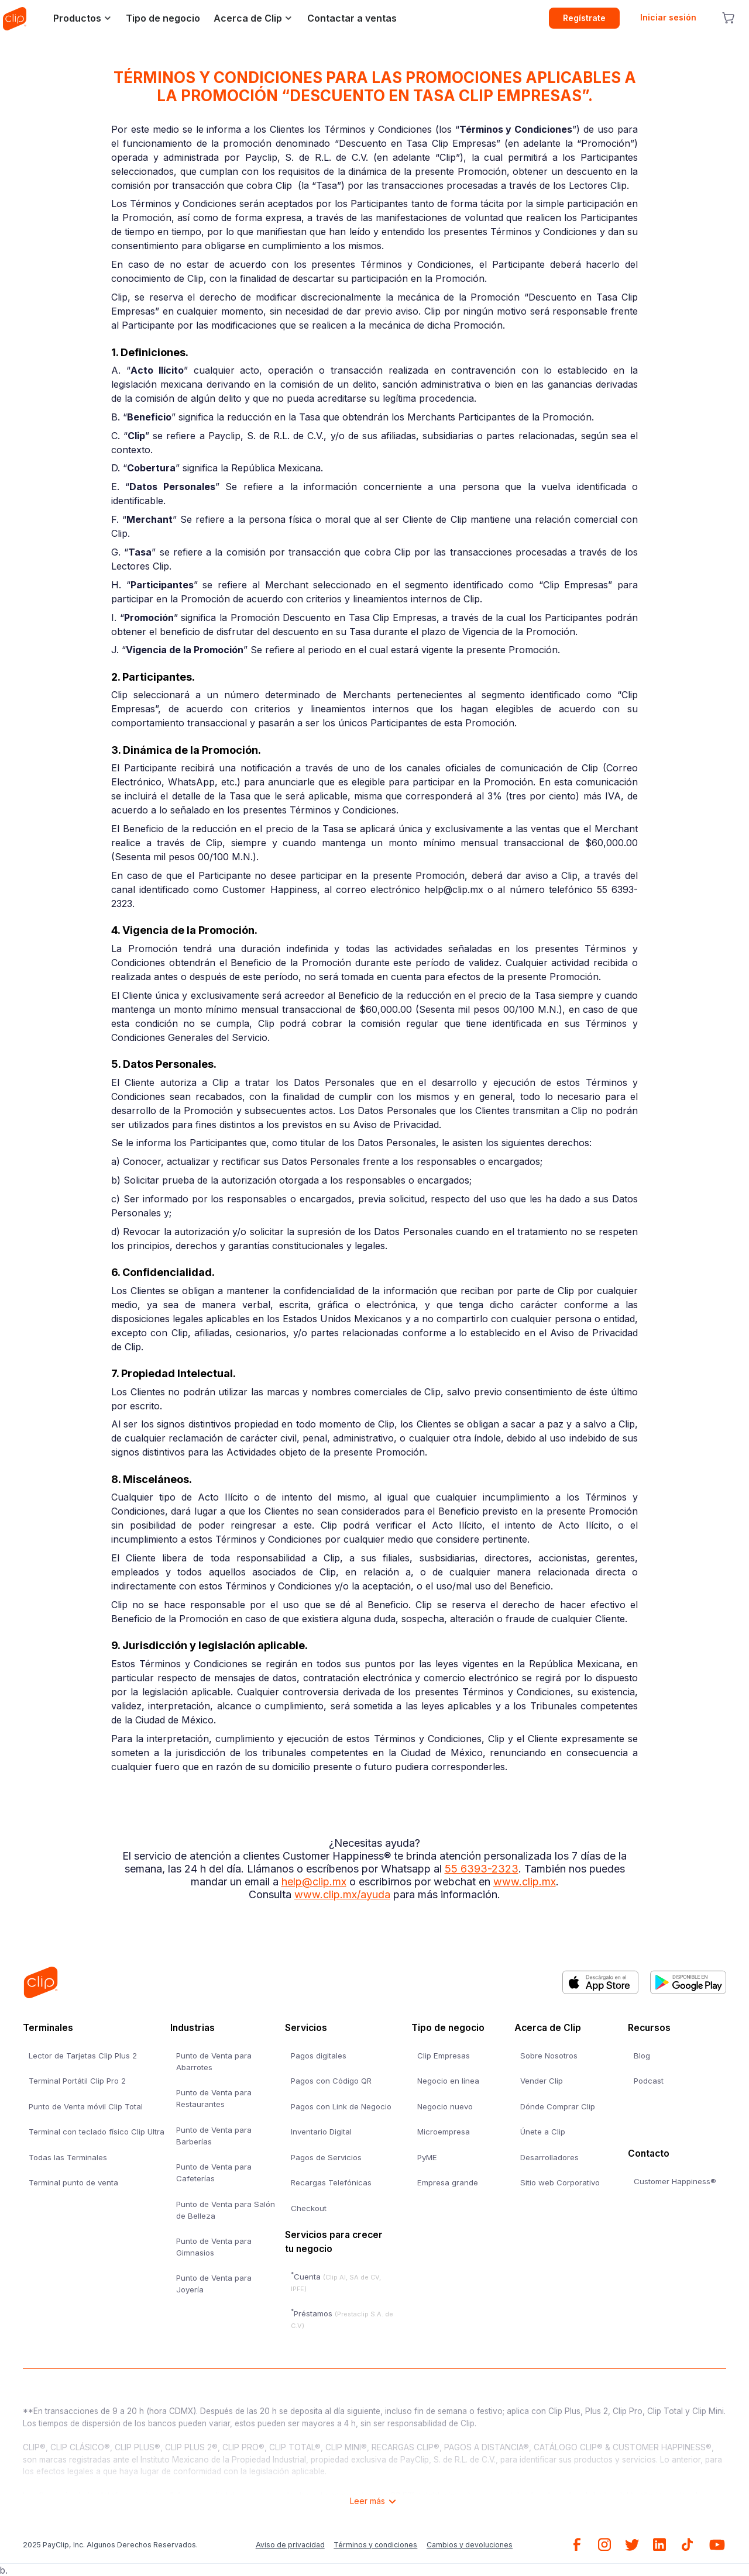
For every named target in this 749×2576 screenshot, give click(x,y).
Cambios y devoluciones (470, 2544)
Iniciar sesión (668, 17)
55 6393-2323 (481, 1869)
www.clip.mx (524, 1881)
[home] (14, 18)
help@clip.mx (313, 1881)
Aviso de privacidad (290, 2544)
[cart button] (728, 18)
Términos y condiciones (375, 2544)
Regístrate (584, 18)
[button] (79, 18)
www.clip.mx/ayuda (342, 1894)
